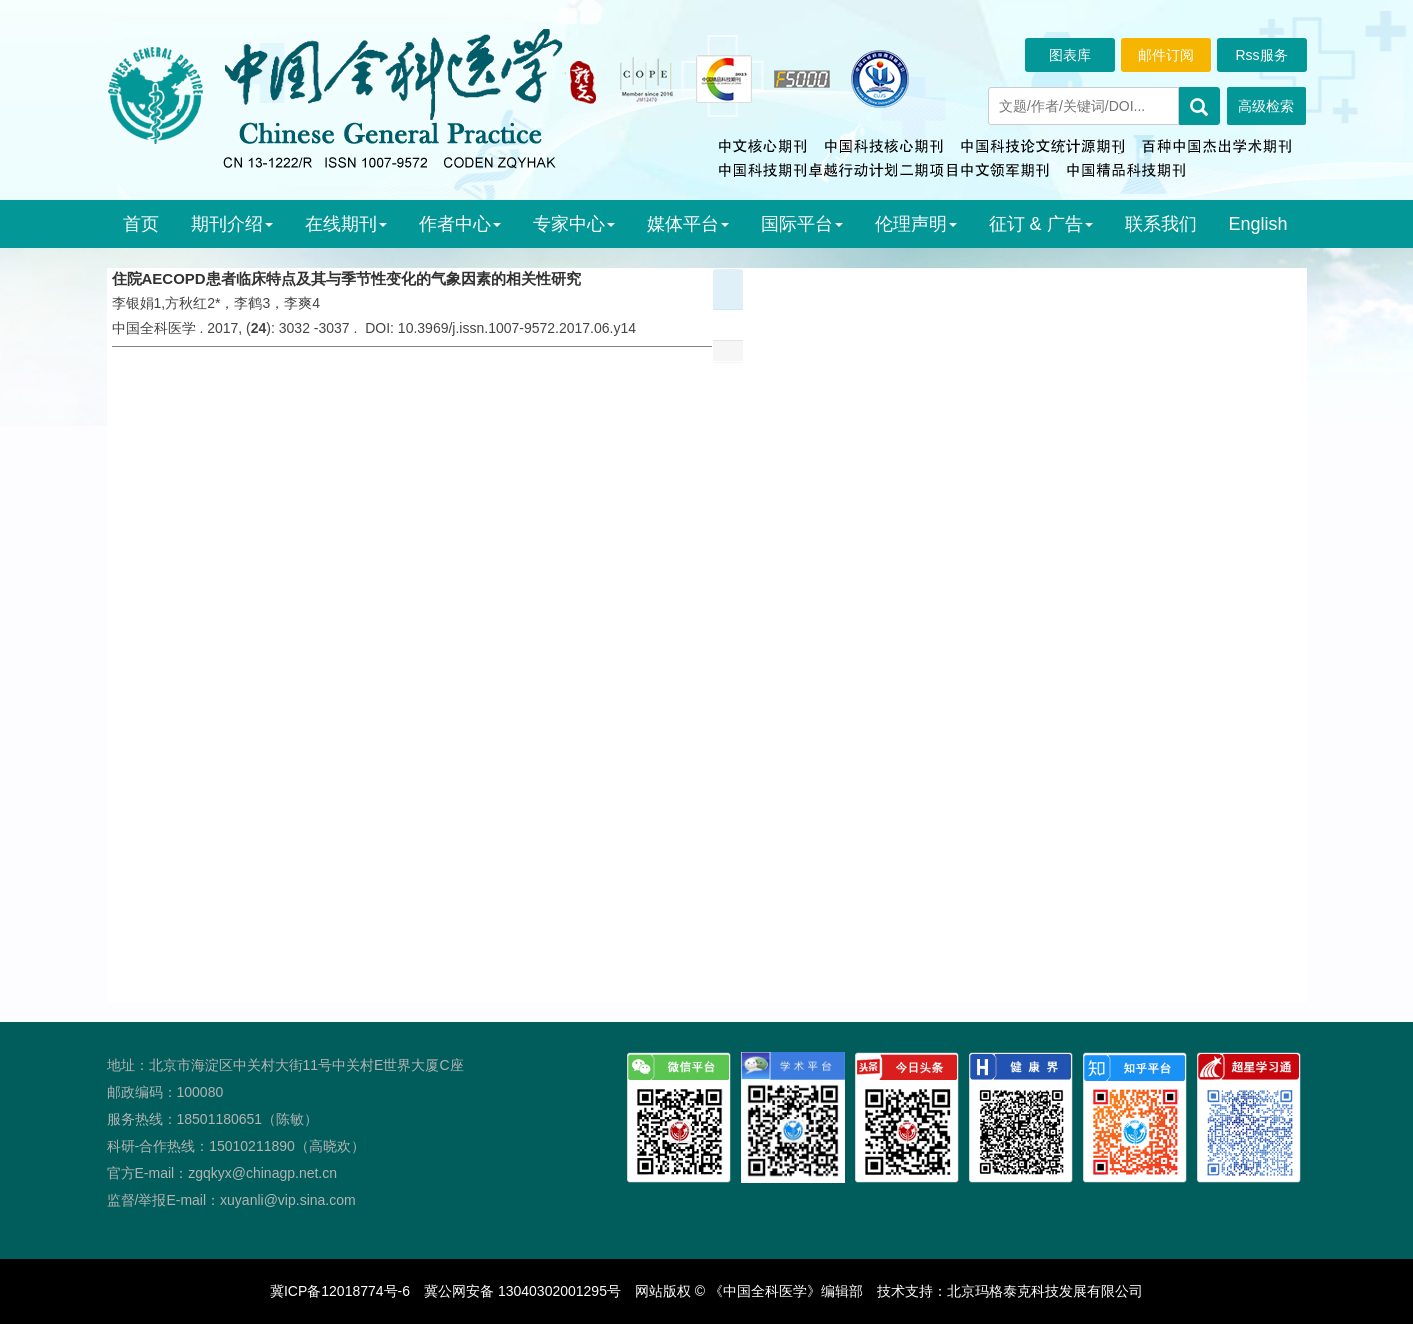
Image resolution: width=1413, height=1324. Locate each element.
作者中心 (460, 224)
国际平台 (802, 224)
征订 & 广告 (1041, 224)
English (1258, 224)
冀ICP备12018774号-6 (340, 1291)
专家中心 (574, 224)
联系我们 (1161, 224)
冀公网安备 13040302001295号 (522, 1291)
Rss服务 (1261, 55)
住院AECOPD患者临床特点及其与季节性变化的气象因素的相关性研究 (346, 278)
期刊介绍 (232, 224)
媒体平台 (688, 224)
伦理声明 (916, 224)
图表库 (1070, 55)
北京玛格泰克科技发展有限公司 (1045, 1291)
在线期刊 (346, 224)
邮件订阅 (1166, 55)
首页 (141, 224)
